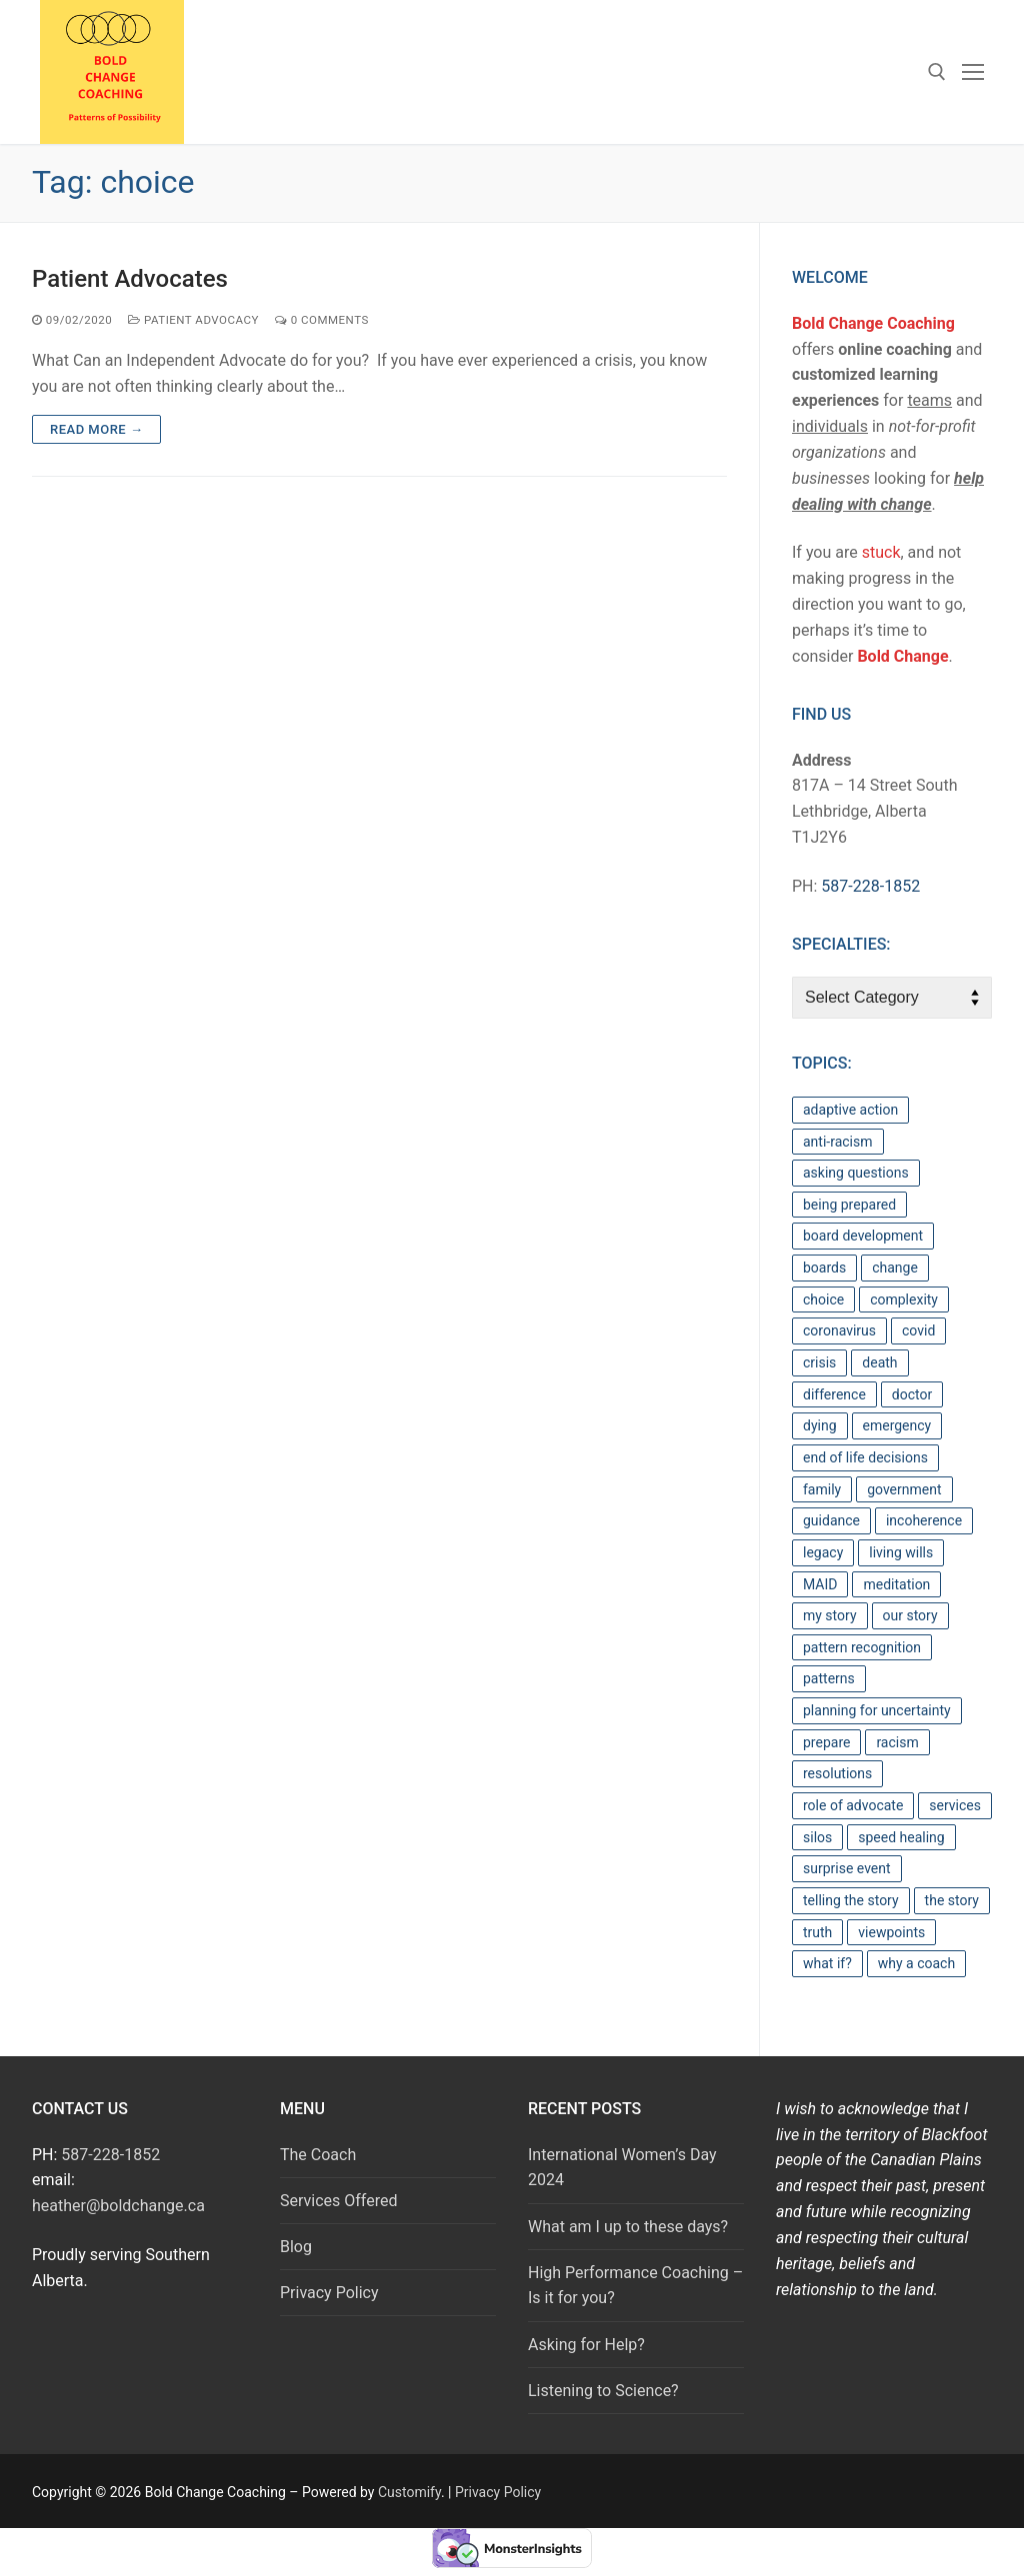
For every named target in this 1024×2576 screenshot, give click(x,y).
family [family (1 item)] (822, 1489)
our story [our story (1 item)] (910, 1615)
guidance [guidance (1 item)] (831, 1520)
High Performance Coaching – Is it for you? (635, 2285)
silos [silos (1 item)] (817, 1837)
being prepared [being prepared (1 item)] (849, 1205)
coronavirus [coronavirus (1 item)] (839, 1330)
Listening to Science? (603, 2390)
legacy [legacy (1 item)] (823, 1552)
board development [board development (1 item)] (863, 1236)
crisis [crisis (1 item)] (819, 1362)
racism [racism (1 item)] (897, 1742)
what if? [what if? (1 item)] (827, 1963)
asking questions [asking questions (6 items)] (856, 1173)
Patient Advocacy (193, 320)
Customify (409, 2492)
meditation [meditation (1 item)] (896, 1584)
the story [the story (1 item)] (952, 1900)
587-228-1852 (870, 886)
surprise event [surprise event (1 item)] (847, 1868)
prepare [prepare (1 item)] (826, 1742)
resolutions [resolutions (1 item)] (837, 1773)
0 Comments (322, 320)
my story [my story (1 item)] (830, 1615)
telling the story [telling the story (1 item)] (851, 1900)
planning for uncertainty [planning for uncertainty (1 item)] (877, 1710)
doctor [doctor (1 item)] (912, 1394)
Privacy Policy (329, 2292)
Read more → (96, 429)
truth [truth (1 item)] (817, 1932)
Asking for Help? (586, 2344)
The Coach (318, 2154)
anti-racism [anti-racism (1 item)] (838, 1142)
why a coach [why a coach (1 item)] (916, 1963)
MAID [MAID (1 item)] (820, 1584)
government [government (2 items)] (904, 1489)
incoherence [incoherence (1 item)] (924, 1520)
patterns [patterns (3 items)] (829, 1678)
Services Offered (338, 2200)
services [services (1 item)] (955, 1805)
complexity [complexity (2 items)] (904, 1299)
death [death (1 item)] (879, 1362)
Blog (296, 2246)
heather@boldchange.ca (118, 2205)
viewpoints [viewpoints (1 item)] (891, 1932)
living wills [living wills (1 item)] (901, 1552)
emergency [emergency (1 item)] (897, 1425)
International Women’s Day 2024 (622, 2167)
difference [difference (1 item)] (834, 1394)
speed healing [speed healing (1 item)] (901, 1837)
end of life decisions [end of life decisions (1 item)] (865, 1457)
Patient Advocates (130, 279)
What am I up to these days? (628, 2226)
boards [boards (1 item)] (824, 1268)
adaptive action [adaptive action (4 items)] (850, 1110)
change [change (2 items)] (895, 1268)
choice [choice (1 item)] (823, 1299)
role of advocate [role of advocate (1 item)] (853, 1805)
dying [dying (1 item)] (820, 1425)
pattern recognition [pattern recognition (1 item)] (862, 1647)
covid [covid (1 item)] (918, 1330)
